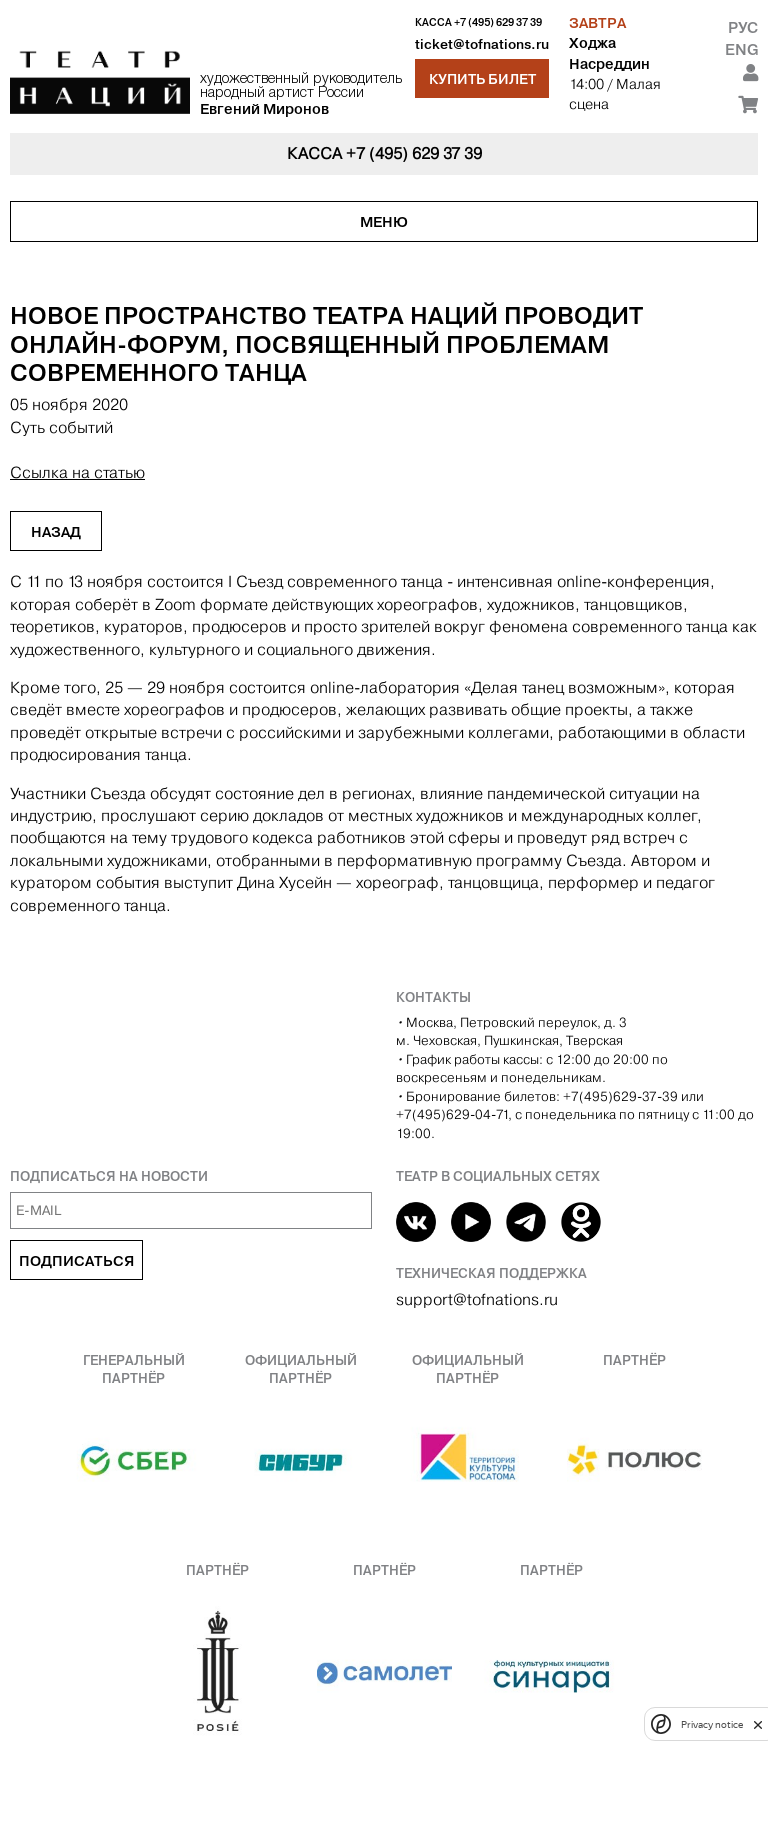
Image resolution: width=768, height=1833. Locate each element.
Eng (741, 49)
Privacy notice (712, 1724)
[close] (758, 1724)
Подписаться (76, 1261)
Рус (743, 27)
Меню (384, 222)
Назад (56, 532)
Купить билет (482, 79)
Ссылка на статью (77, 472)
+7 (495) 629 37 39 (498, 22)
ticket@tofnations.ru (482, 44)
